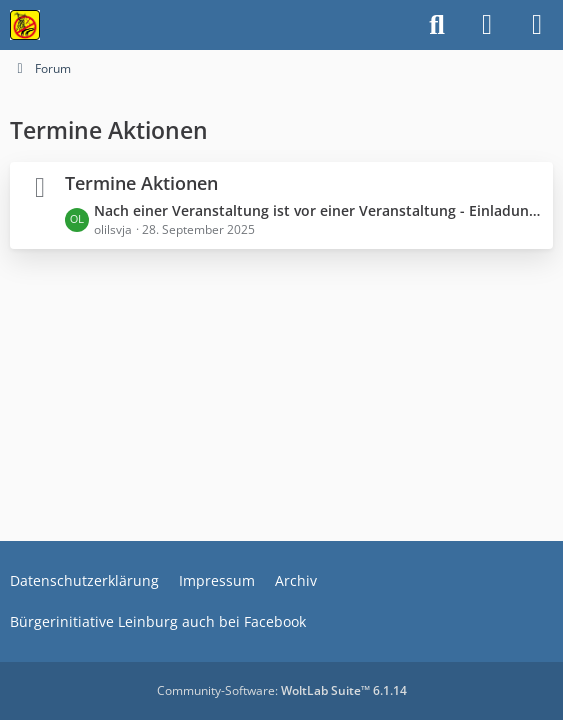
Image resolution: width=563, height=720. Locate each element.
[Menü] (537, 25)
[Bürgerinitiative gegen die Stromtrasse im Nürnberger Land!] (25, 25)
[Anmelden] (487, 25)
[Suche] (437, 25)
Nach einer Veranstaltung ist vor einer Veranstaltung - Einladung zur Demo (318, 210)
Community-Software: (282, 690)
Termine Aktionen (141, 183)
